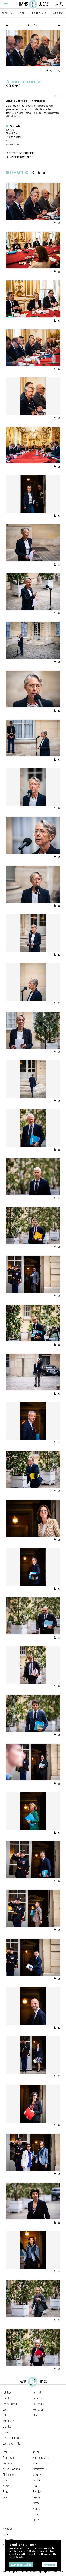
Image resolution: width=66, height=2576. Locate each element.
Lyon (5, 2497)
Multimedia (38, 2404)
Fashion (6, 2432)
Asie (35, 2463)
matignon (10, 129)
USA (35, 2486)
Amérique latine (41, 2457)
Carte (22, 13)
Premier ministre (13, 137)
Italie (35, 2514)
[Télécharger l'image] (47, 70)
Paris (5, 2491)
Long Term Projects (13, 2438)
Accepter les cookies (21, 2564)
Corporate (38, 2398)
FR (55, 96)
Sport (5, 2409)
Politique (7, 2392)
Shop (35, 2415)
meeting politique (13, 144)
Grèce (36, 2520)
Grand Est (7, 2452)
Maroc (36, 2503)
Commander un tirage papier (21, 152)
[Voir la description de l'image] (54, 70)
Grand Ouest (9, 2457)
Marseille (7, 2486)
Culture (6, 2415)
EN (59, 96)
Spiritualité (8, 2421)
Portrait (37, 2392)
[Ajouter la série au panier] (43, 172)
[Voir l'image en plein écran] (58, 70)
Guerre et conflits (12, 2443)
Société (6, 2398)
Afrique (37, 2452)
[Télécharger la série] (38, 172)
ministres (10, 140)
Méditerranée (40, 2469)
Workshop (38, 2409)
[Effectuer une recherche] (56, 4)
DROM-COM (9, 2474)
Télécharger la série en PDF (21, 156)
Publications (39, 13)
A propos (58, 13)
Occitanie (7, 2463)
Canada (36, 2480)
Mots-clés (15, 125)
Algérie (36, 2508)
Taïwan (36, 2497)
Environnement (10, 2404)
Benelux (37, 2491)
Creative (7, 2426)
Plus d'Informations (17, 2557)
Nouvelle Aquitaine (12, 2469)
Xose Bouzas (13, 85)
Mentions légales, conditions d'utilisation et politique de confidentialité (33, 2571)
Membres (7, 13)
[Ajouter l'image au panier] (51, 70)
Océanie (37, 2474)
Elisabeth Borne (12, 133)
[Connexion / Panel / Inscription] (61, 4)
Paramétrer (49, 2564)
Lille (5, 2480)
